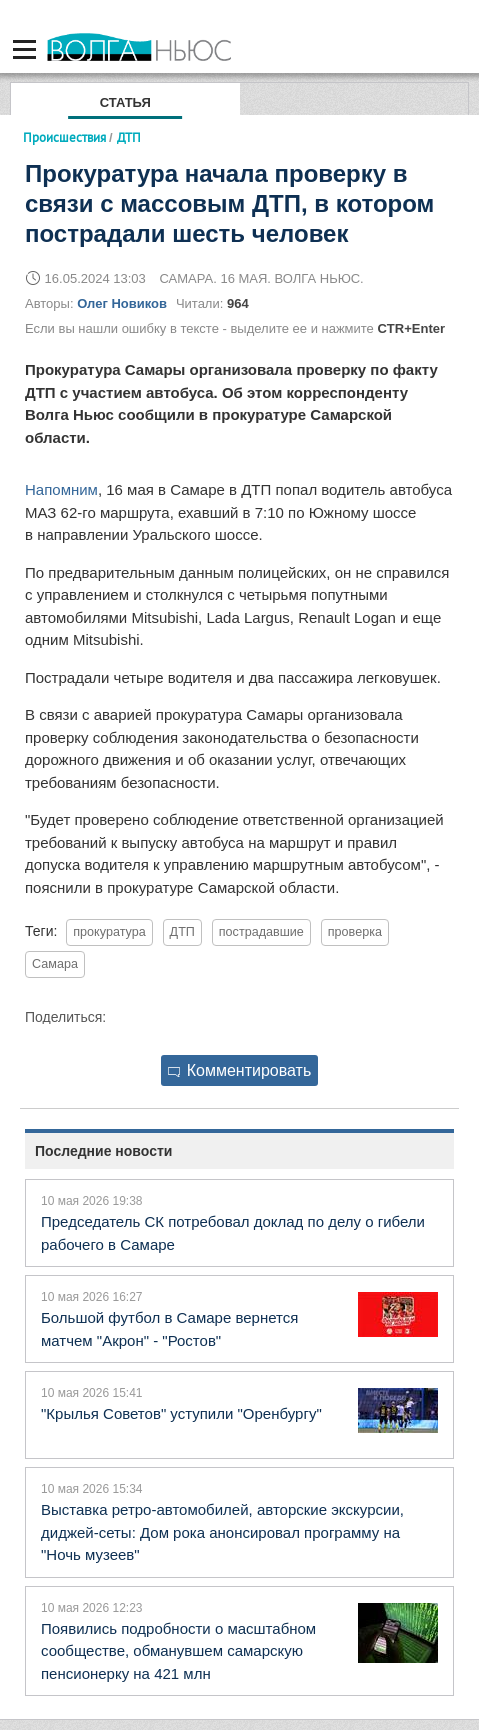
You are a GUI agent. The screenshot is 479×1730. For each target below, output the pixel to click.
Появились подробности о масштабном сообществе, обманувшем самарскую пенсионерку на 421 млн (178, 1651)
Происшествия (64, 137)
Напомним (61, 489)
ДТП (182, 932)
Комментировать (240, 1070)
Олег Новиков (122, 303)
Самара (55, 964)
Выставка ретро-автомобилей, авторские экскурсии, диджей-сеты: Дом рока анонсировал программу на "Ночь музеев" (222, 1532)
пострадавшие (261, 932)
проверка (355, 932)
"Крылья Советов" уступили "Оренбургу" (181, 1413)
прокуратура (109, 932)
